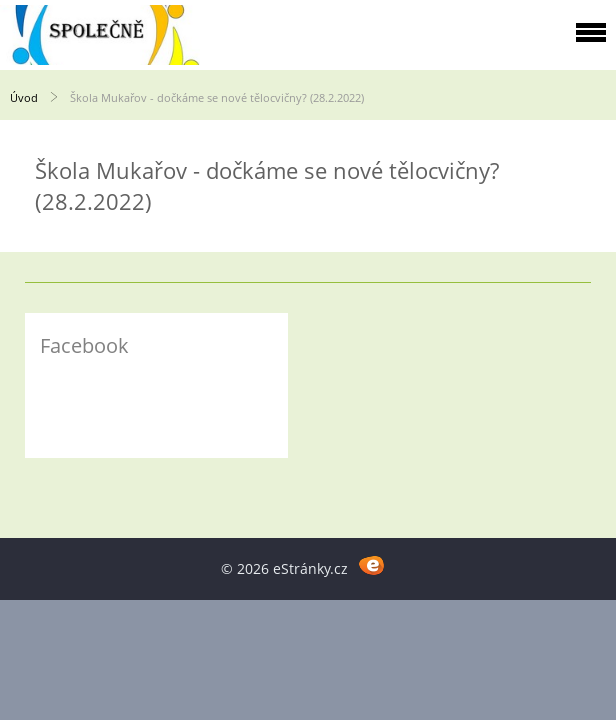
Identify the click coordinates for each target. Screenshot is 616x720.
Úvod (24, 97)
